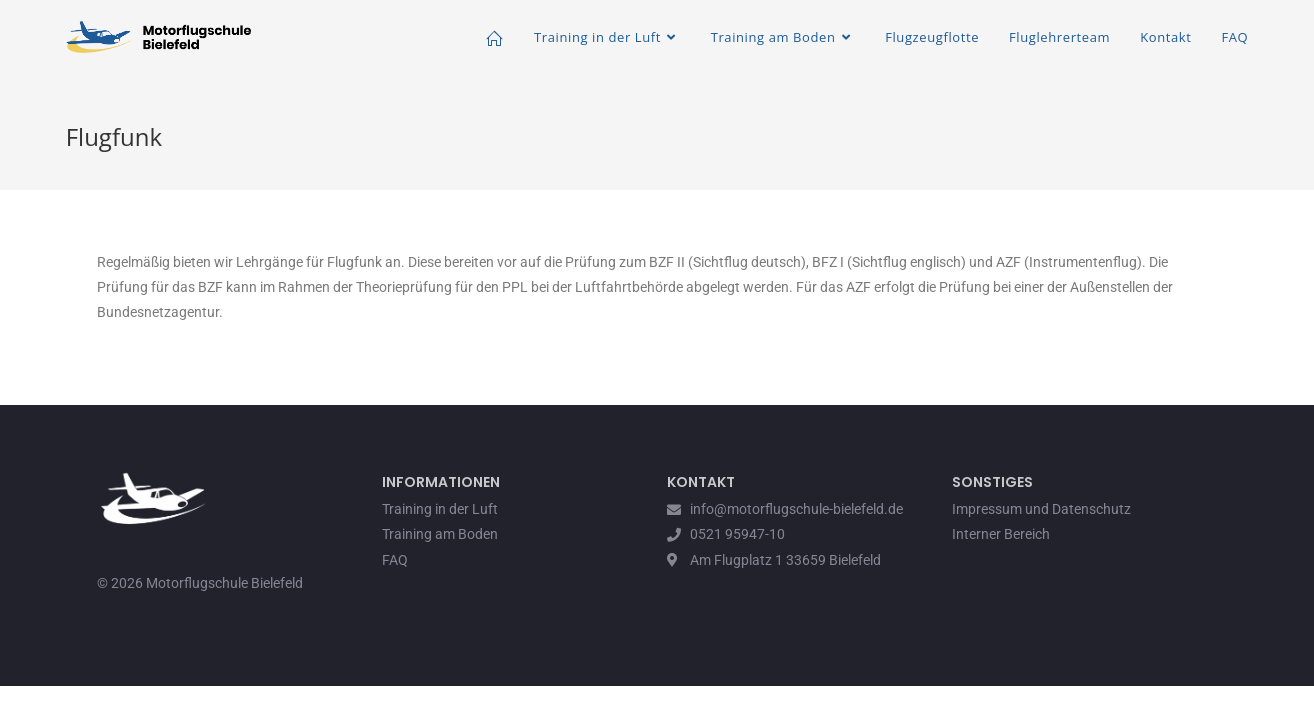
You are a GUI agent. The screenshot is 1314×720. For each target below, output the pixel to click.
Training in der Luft (440, 509)
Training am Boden (440, 534)
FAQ (395, 560)
